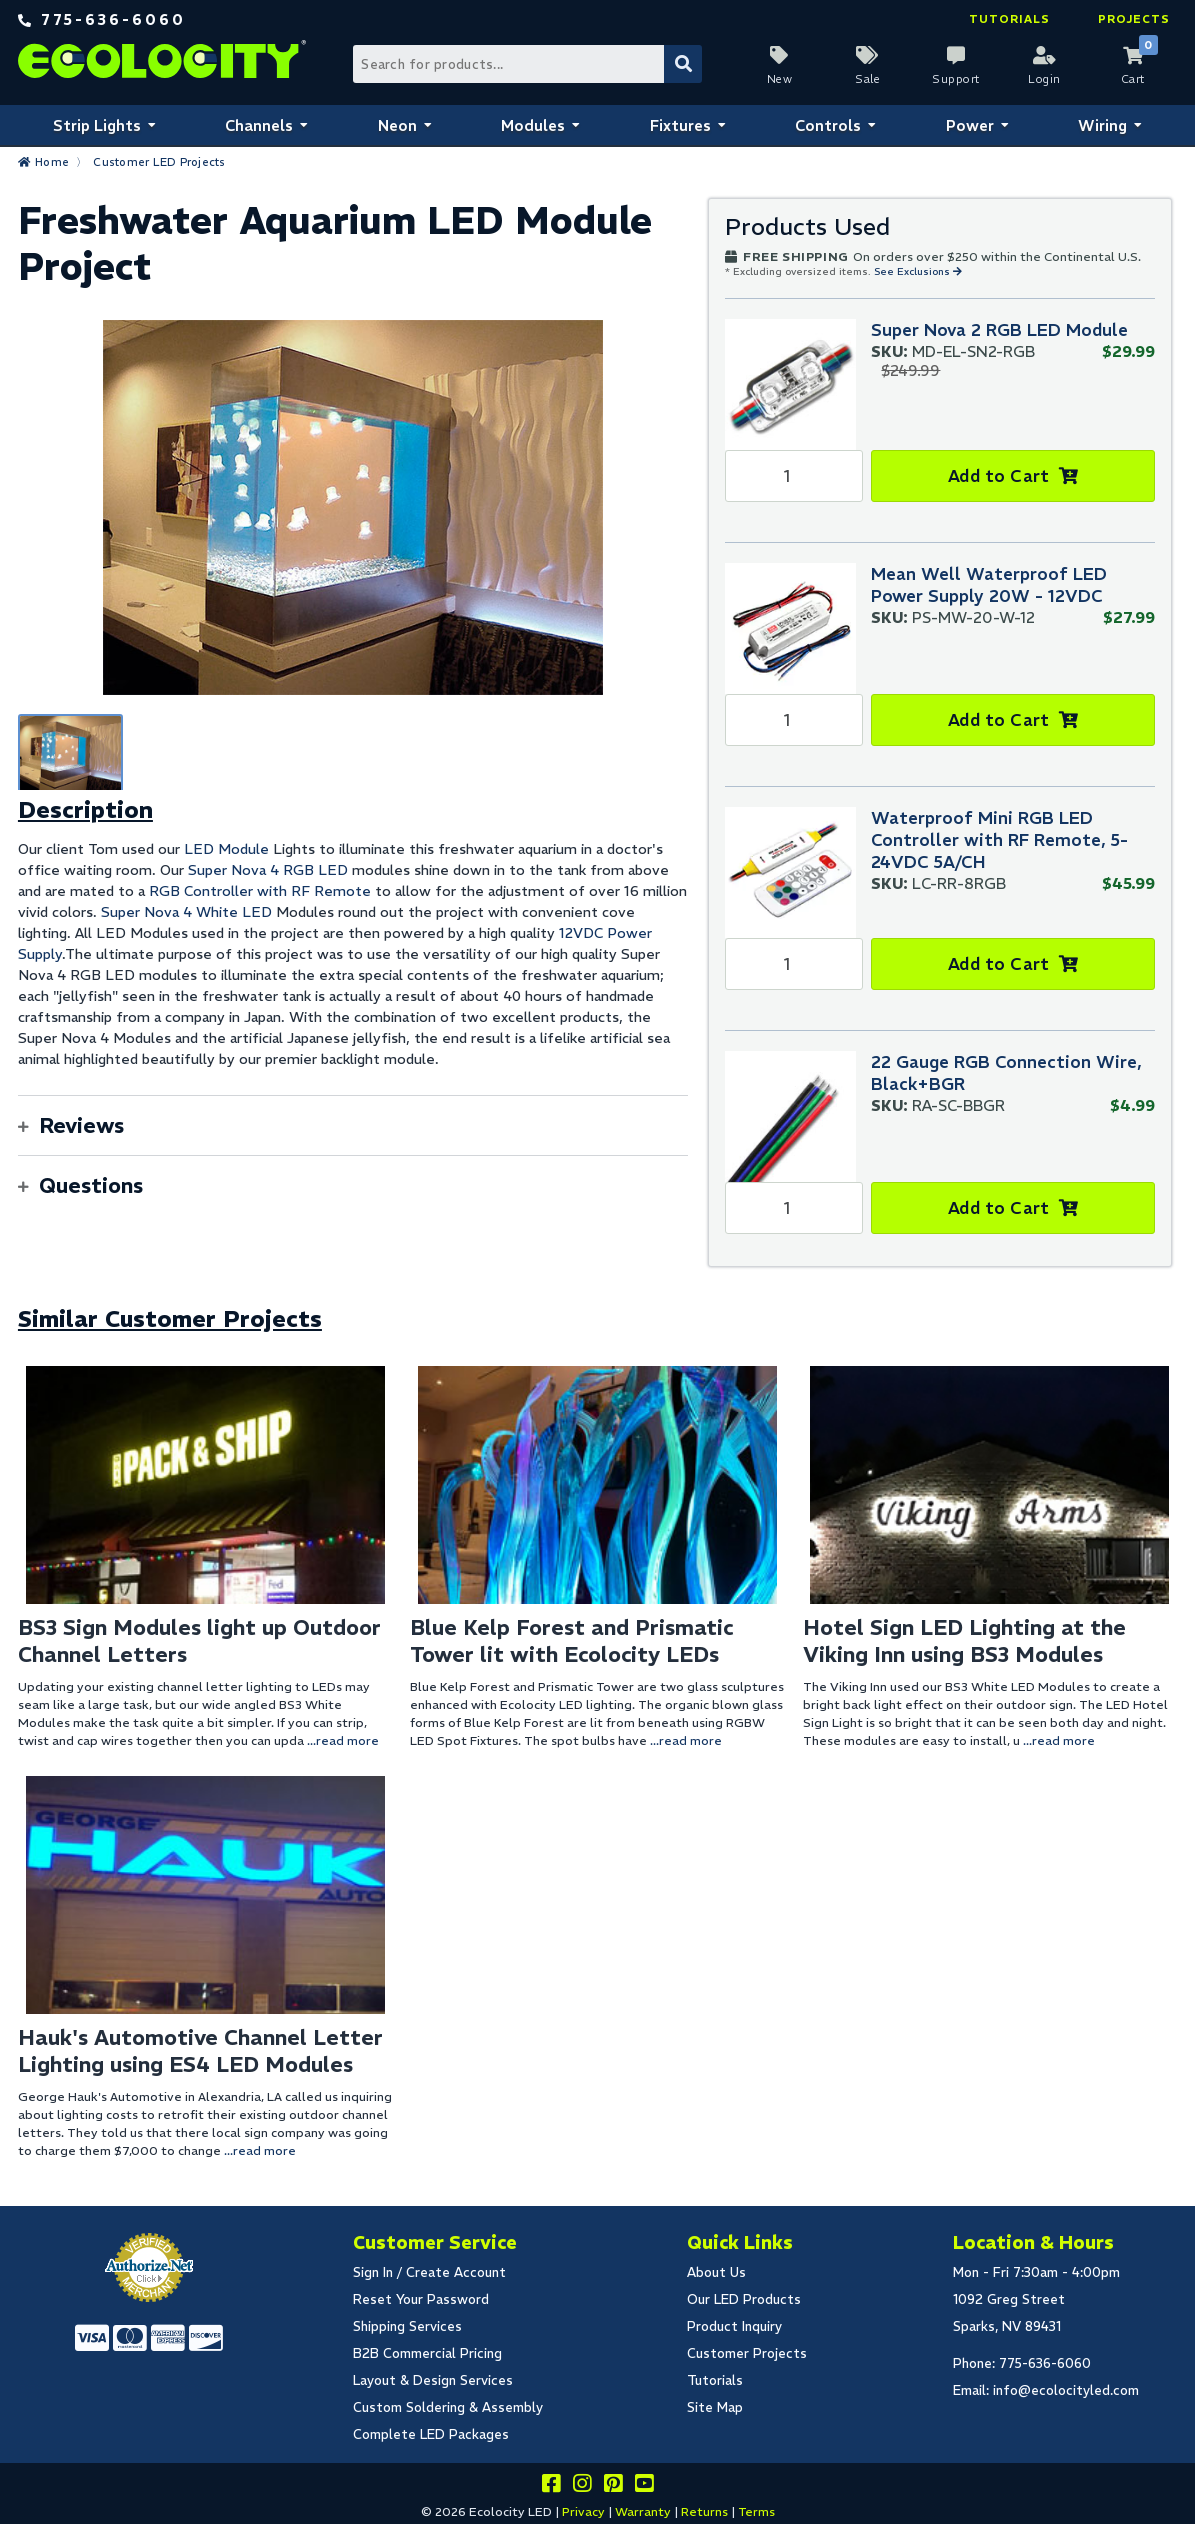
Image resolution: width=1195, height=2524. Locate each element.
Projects (1134, 19)
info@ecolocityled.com (1066, 2390)
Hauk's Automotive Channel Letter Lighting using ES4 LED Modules (200, 2051)
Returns (704, 2511)
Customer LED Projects (159, 162)
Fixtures (680, 125)
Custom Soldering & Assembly (448, 2407)
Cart (1133, 79)
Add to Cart (998, 476)
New (780, 79)
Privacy (583, 2511)
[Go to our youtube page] (644, 2486)
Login (1044, 79)
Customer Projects (747, 2353)
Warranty (643, 2511)
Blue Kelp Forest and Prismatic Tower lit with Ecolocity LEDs (571, 1641)
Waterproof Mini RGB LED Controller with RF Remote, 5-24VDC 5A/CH (999, 840)
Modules (533, 125)
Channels (259, 125)
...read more (343, 1740)
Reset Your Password (421, 2299)
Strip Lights (97, 125)
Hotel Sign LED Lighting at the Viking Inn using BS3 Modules (964, 1641)
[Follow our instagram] (582, 2486)
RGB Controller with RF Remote (260, 891)
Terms (756, 2511)
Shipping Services (407, 2326)
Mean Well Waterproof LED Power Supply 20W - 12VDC (989, 585)
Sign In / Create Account (429, 2272)
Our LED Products (744, 2299)
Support (956, 79)
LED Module (226, 849)
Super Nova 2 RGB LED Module (999, 330)
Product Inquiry (734, 2326)
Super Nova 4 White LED (186, 912)
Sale (867, 79)
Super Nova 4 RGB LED (268, 870)
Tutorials (1009, 19)
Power (970, 125)
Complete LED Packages (431, 2434)
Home (52, 162)
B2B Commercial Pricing (427, 2353)
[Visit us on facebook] (551, 2486)
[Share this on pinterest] (613, 2486)
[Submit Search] (683, 64)
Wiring (1102, 125)
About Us (716, 2272)
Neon (397, 125)
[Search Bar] (527, 64)
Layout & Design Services (433, 2380)
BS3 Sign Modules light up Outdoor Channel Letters (199, 1641)
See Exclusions (913, 271)
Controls (828, 125)
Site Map (715, 2407)
